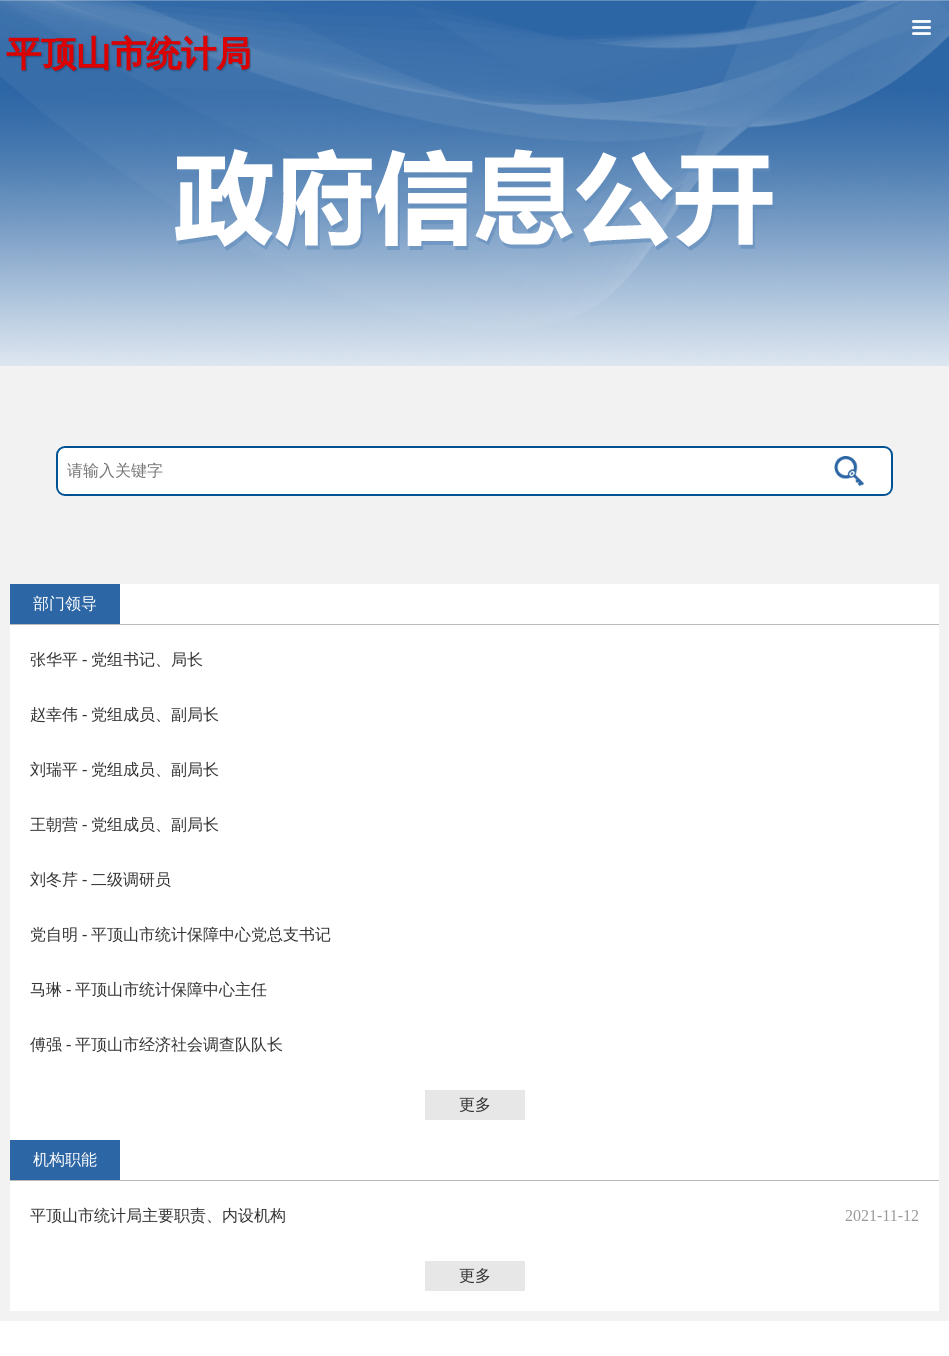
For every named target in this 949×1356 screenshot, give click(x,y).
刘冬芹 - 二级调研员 (100, 879)
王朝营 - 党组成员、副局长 (124, 824)
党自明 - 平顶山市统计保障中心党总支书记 (180, 934)
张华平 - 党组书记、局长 (116, 659)
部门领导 (65, 603)
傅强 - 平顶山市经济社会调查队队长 (156, 1044)
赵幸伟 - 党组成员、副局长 (124, 714)
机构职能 (65, 1159)
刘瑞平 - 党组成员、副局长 (124, 769)
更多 (475, 1104)
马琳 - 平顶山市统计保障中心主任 (148, 989)
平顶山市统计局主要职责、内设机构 (158, 1215)
